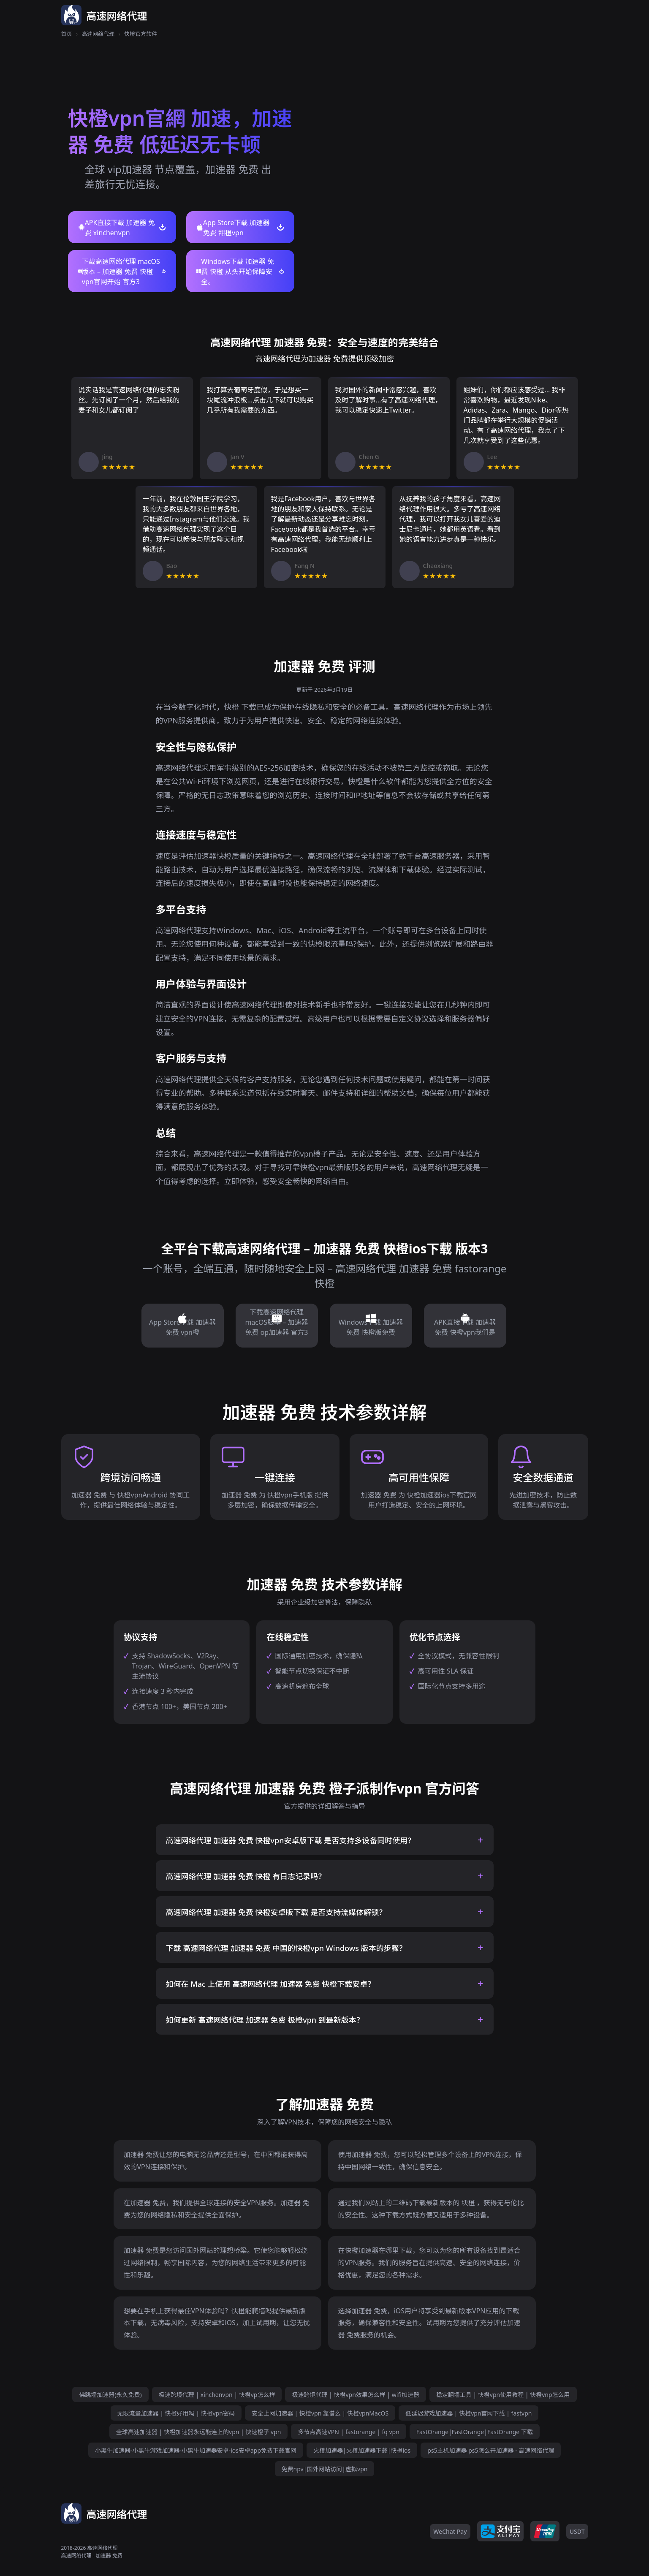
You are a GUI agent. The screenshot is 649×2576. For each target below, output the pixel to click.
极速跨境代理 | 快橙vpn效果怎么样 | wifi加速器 (355, 2395)
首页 (66, 34)
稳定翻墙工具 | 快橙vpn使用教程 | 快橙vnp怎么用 (503, 2395)
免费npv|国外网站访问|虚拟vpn (325, 2469)
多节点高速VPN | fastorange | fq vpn (348, 2432)
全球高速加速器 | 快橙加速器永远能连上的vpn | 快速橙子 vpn (198, 2432)
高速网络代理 (97, 34)
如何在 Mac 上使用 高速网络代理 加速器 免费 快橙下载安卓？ (270, 1984)
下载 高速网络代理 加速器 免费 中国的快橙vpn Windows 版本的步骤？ (286, 1948)
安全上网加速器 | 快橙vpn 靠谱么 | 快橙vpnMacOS (320, 2413)
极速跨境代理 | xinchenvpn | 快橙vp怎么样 (217, 2395)
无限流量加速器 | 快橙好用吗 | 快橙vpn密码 (176, 2413)
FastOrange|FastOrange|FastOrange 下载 (474, 2432)
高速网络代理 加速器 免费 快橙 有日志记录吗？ (246, 1876)
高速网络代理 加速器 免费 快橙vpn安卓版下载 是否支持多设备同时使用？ (290, 1840)
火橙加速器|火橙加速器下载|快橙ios (361, 2450)
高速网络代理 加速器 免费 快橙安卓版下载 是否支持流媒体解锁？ (276, 1912)
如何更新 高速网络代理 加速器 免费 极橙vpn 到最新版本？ (265, 2020)
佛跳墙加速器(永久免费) (110, 2395)
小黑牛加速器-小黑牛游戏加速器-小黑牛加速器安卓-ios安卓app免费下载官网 (195, 2450)
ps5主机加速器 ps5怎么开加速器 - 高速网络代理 (490, 2450)
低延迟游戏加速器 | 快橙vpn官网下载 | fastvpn (468, 2413)
